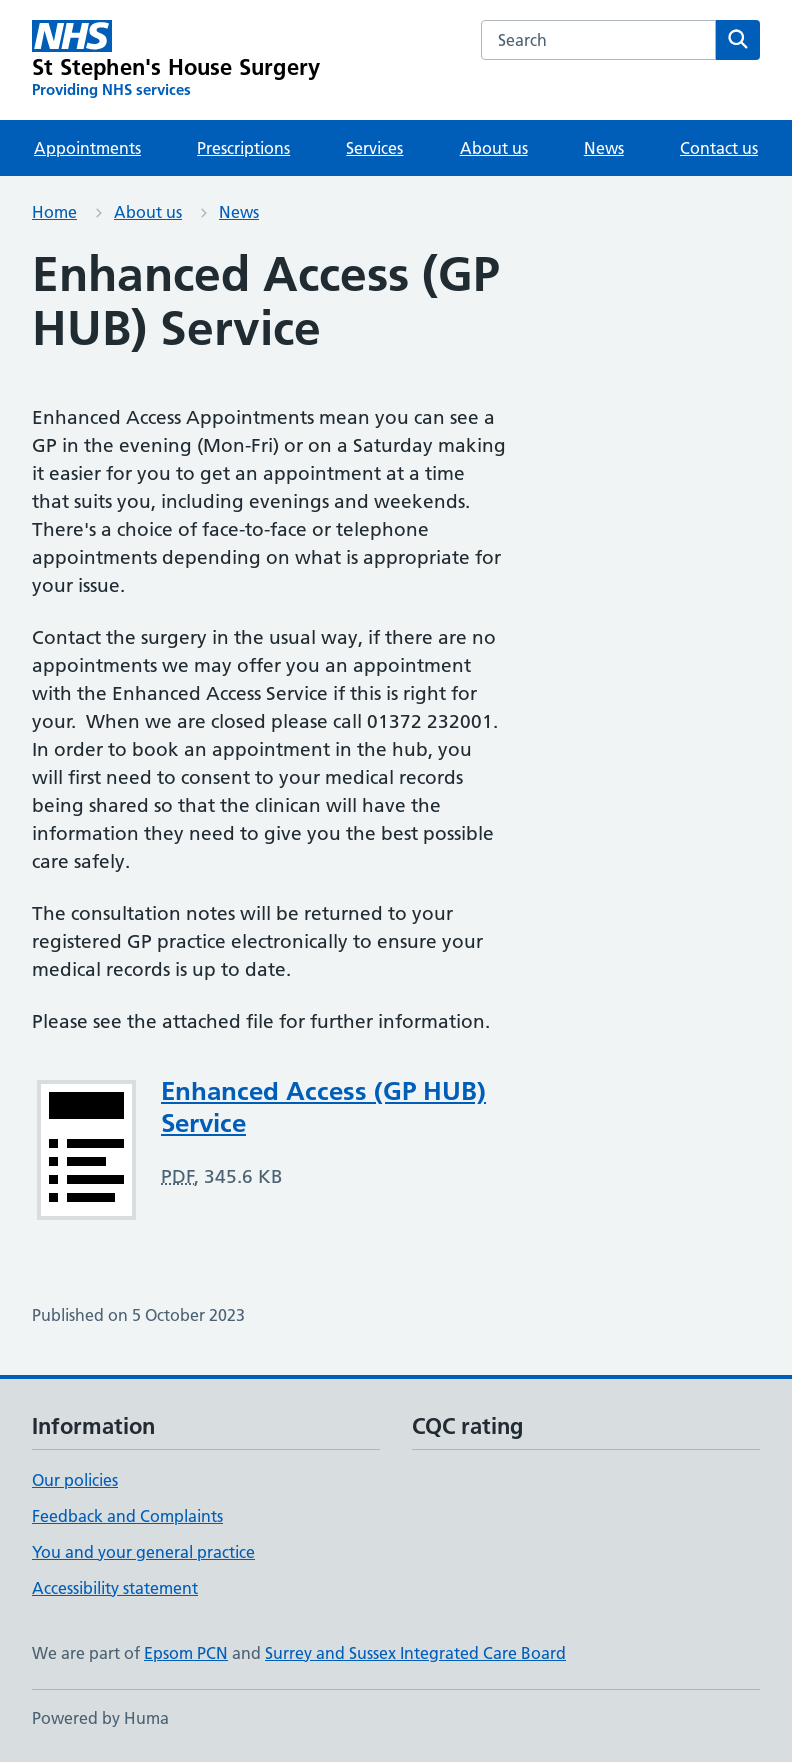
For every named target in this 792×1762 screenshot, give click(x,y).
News (604, 148)
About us (494, 148)
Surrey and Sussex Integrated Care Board (415, 1653)
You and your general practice (143, 1552)
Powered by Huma (100, 1718)
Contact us (719, 148)
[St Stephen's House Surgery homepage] (176, 60)
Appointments (87, 148)
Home (54, 212)
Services (374, 148)
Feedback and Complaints (127, 1516)
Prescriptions (243, 148)
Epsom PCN (186, 1653)
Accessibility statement (115, 1588)
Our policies (75, 1480)
